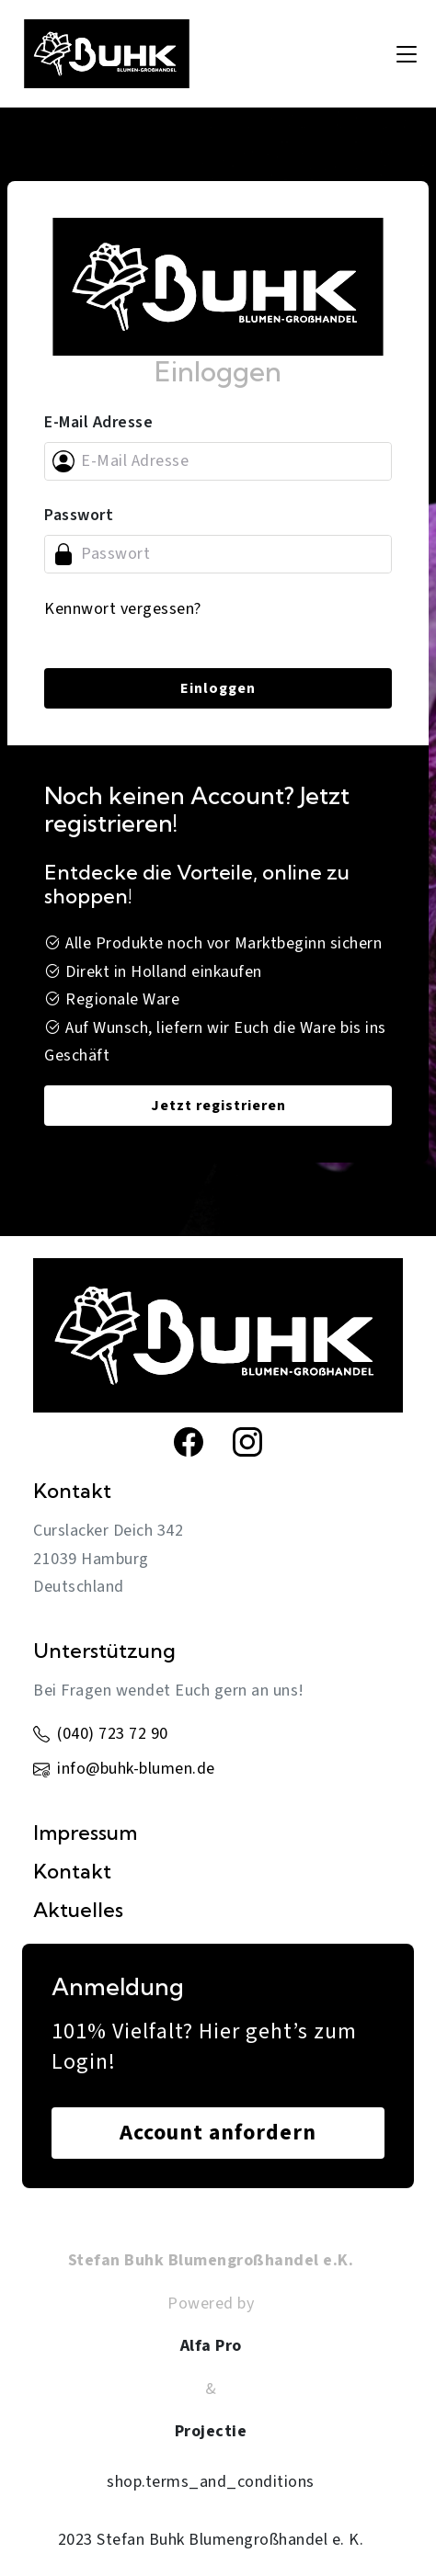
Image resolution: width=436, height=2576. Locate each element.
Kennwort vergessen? (122, 608)
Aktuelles (78, 1910)
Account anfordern (218, 2132)
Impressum (85, 1832)
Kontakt (72, 1871)
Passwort (78, 515)
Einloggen (218, 688)
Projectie (211, 2431)
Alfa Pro (211, 2345)
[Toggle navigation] (406, 54)
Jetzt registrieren (218, 1105)
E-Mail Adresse (98, 422)
